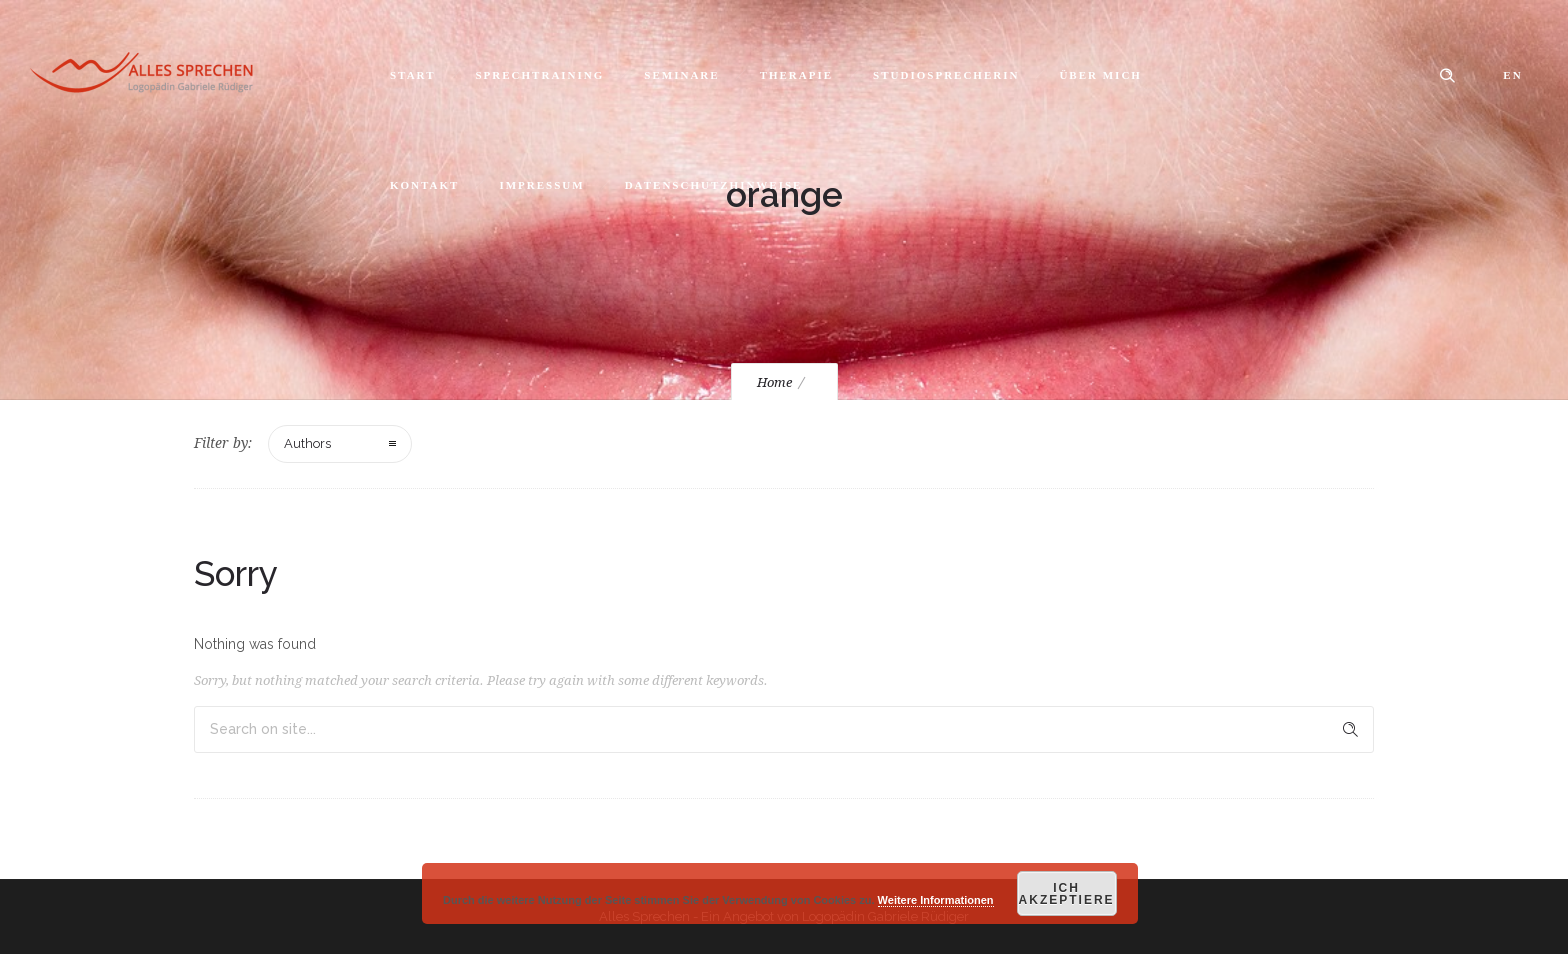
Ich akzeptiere (1067, 894)
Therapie (796, 75)
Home (774, 382)
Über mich (1100, 75)
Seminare (681, 75)
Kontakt (424, 185)
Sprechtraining (539, 75)
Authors (307, 443)
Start (412, 75)
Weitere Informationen (936, 900)
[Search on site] (784, 729)
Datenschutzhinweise (714, 185)
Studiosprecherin (946, 75)
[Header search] (1447, 76)
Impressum (541, 185)
